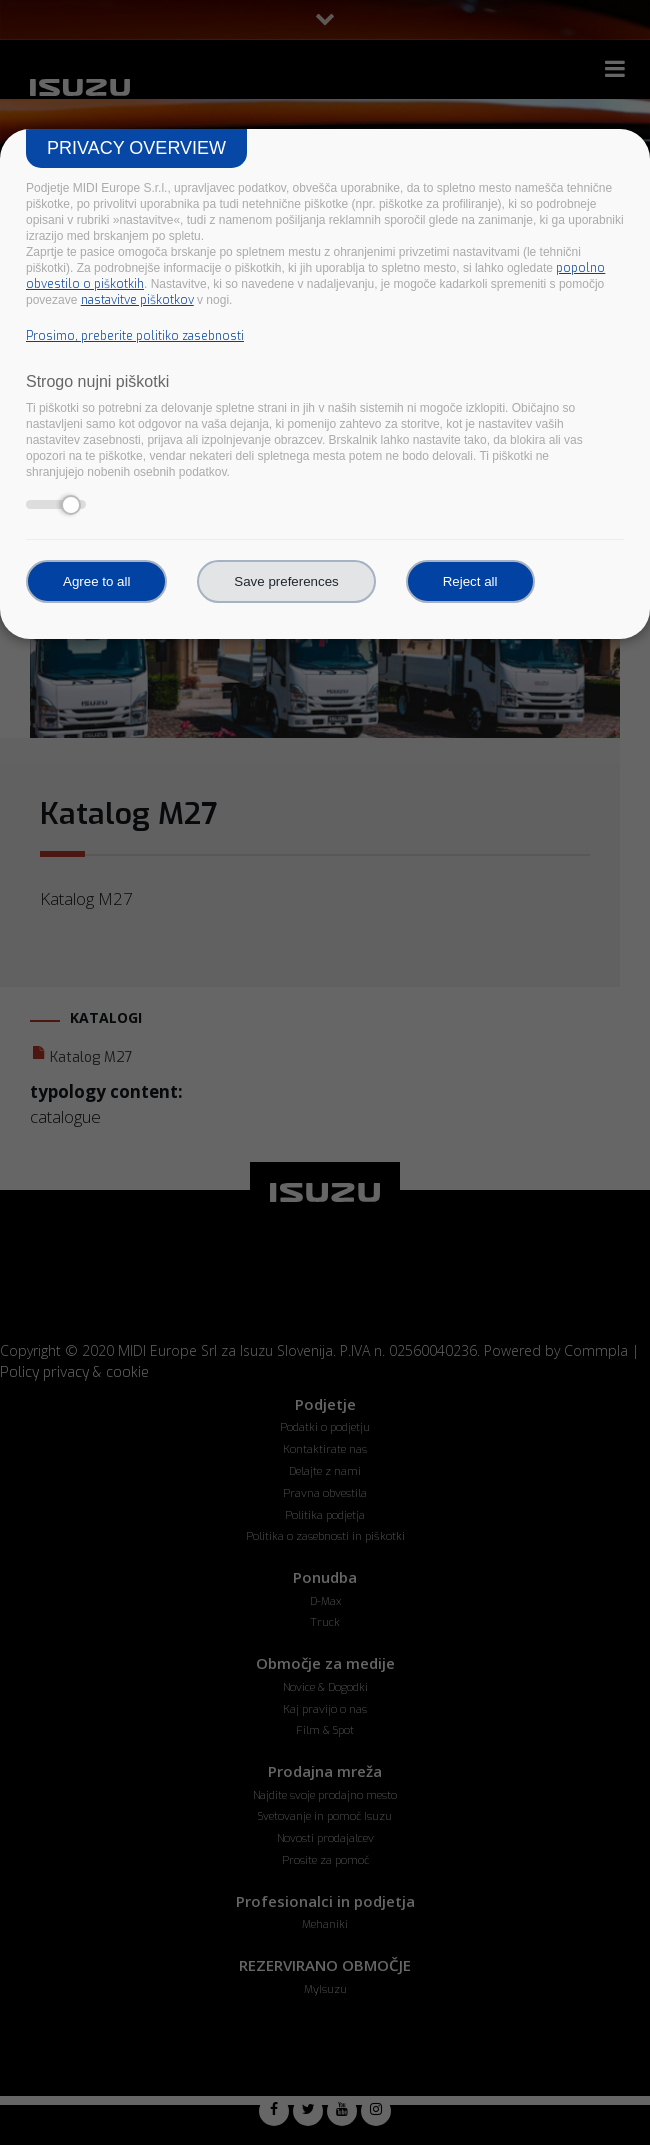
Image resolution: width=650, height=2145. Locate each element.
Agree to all (96, 581)
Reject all (470, 581)
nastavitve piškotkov (137, 300)
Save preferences (286, 581)
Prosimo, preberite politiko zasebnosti (135, 336)
